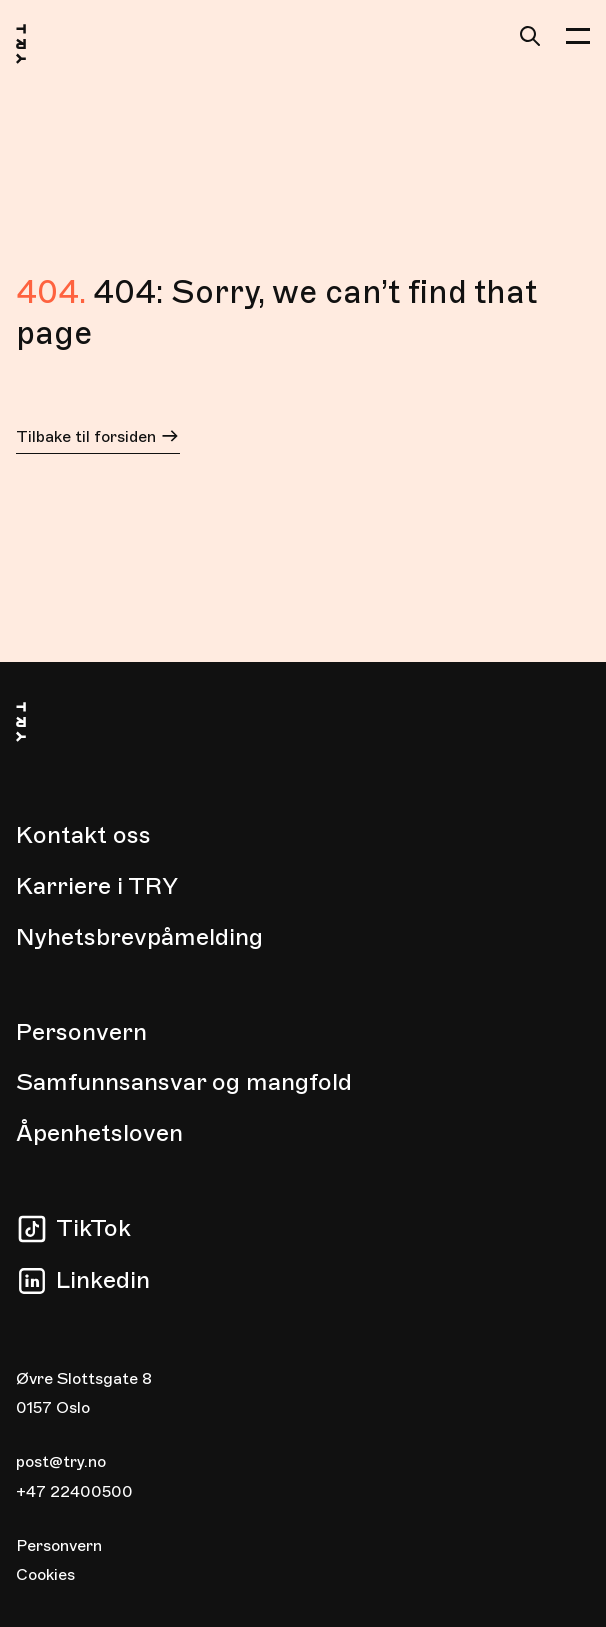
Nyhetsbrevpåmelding (139, 937)
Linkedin (103, 1280)
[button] (578, 36)
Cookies (45, 1575)
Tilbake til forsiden (98, 439)
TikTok (93, 1228)
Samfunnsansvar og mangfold (184, 1082)
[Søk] (530, 36)
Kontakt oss (83, 835)
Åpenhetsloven (99, 1133)
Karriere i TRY (97, 886)
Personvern (81, 1032)
